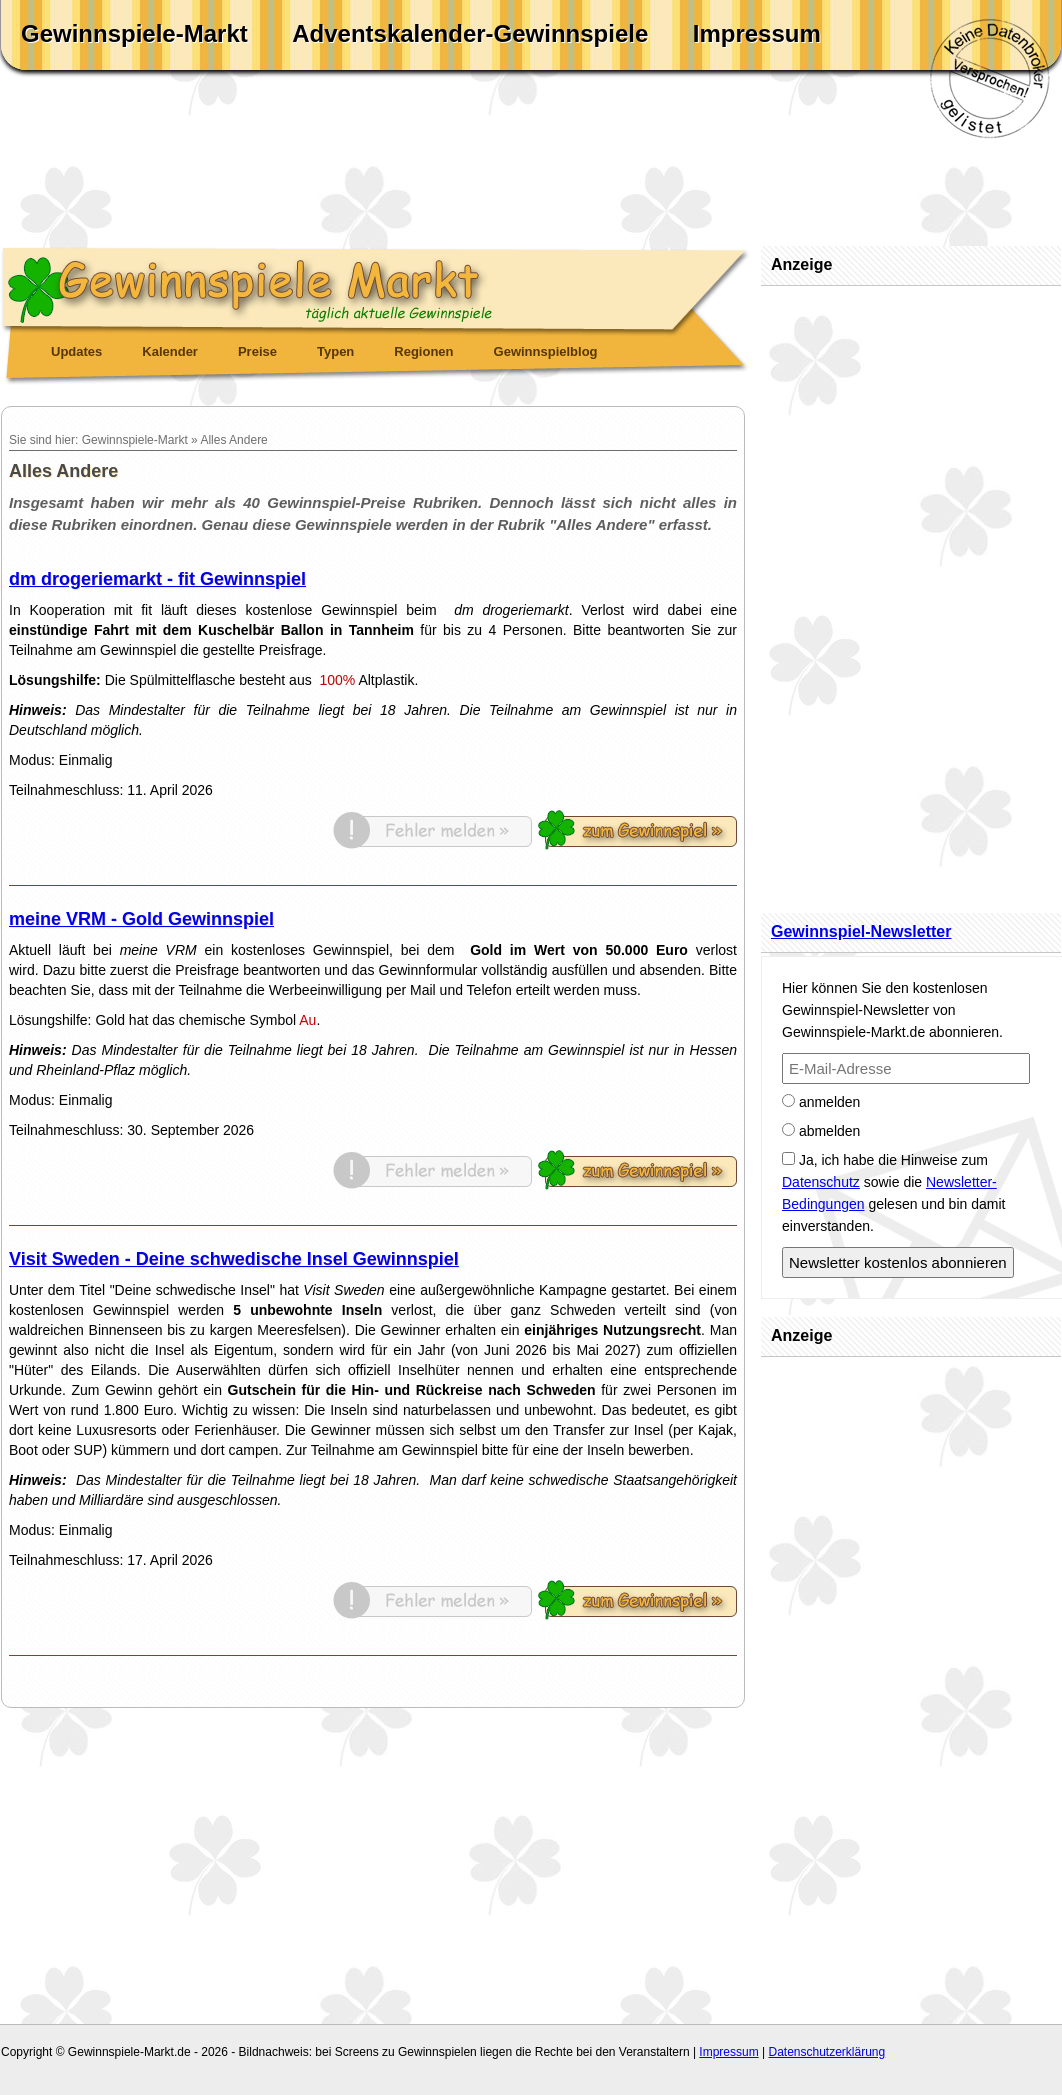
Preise (257, 351)
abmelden (821, 1131)
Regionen (423, 351)
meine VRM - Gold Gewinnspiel (141, 919)
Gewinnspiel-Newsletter (861, 931)
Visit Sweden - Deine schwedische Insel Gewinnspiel (234, 1259)
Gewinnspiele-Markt (134, 33)
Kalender (170, 351)
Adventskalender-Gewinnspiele (470, 33)
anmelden (821, 1102)
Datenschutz (821, 1182)
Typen (335, 351)
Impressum (757, 33)
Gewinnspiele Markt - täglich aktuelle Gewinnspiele (376, 286)
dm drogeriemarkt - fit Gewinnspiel (157, 579)
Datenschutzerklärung (826, 2052)
